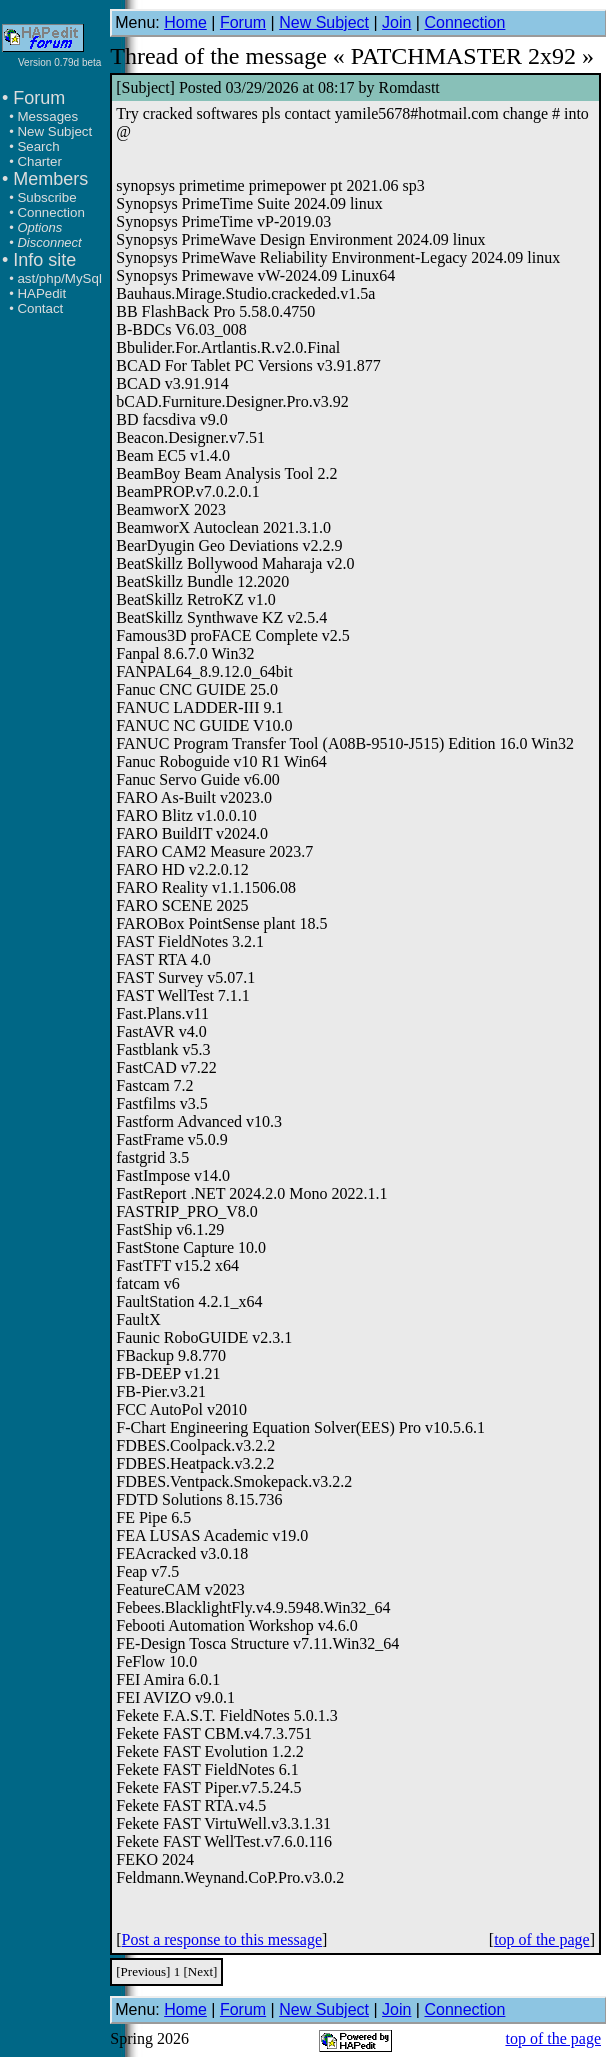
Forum (243, 22)
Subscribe (46, 197)
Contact (40, 308)
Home (185, 22)
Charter (39, 161)
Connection (50, 212)
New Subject (54, 131)
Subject (146, 87)
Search (38, 146)
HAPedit (41, 293)
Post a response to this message (222, 1939)
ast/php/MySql (59, 278)
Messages (47, 116)
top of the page (542, 1939)
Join (396, 22)
